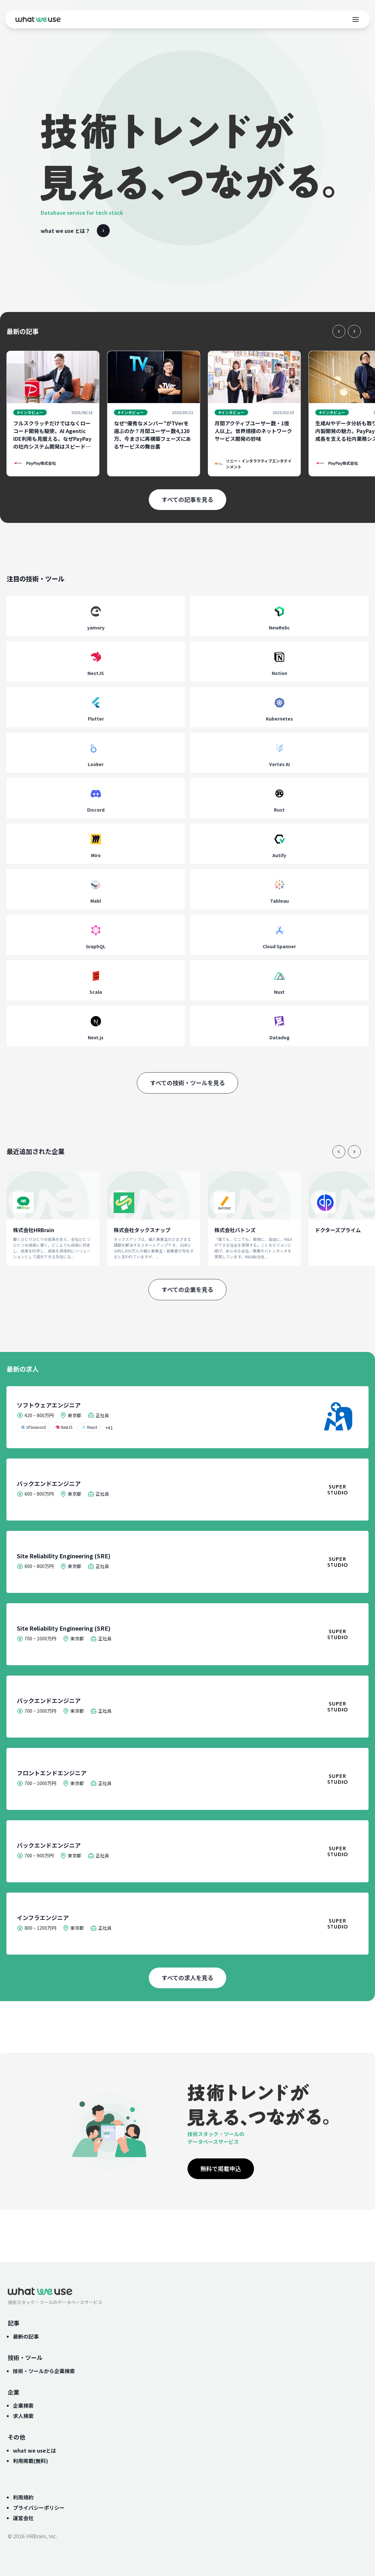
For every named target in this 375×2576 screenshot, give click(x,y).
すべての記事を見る (187, 499)
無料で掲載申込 (220, 2168)
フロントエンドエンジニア (51, 1773)
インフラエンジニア (43, 1917)
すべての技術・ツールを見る (187, 1082)
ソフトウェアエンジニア (49, 1405)
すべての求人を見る (187, 1977)
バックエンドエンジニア (49, 1483)
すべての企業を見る (187, 1289)
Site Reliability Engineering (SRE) (63, 1556)
